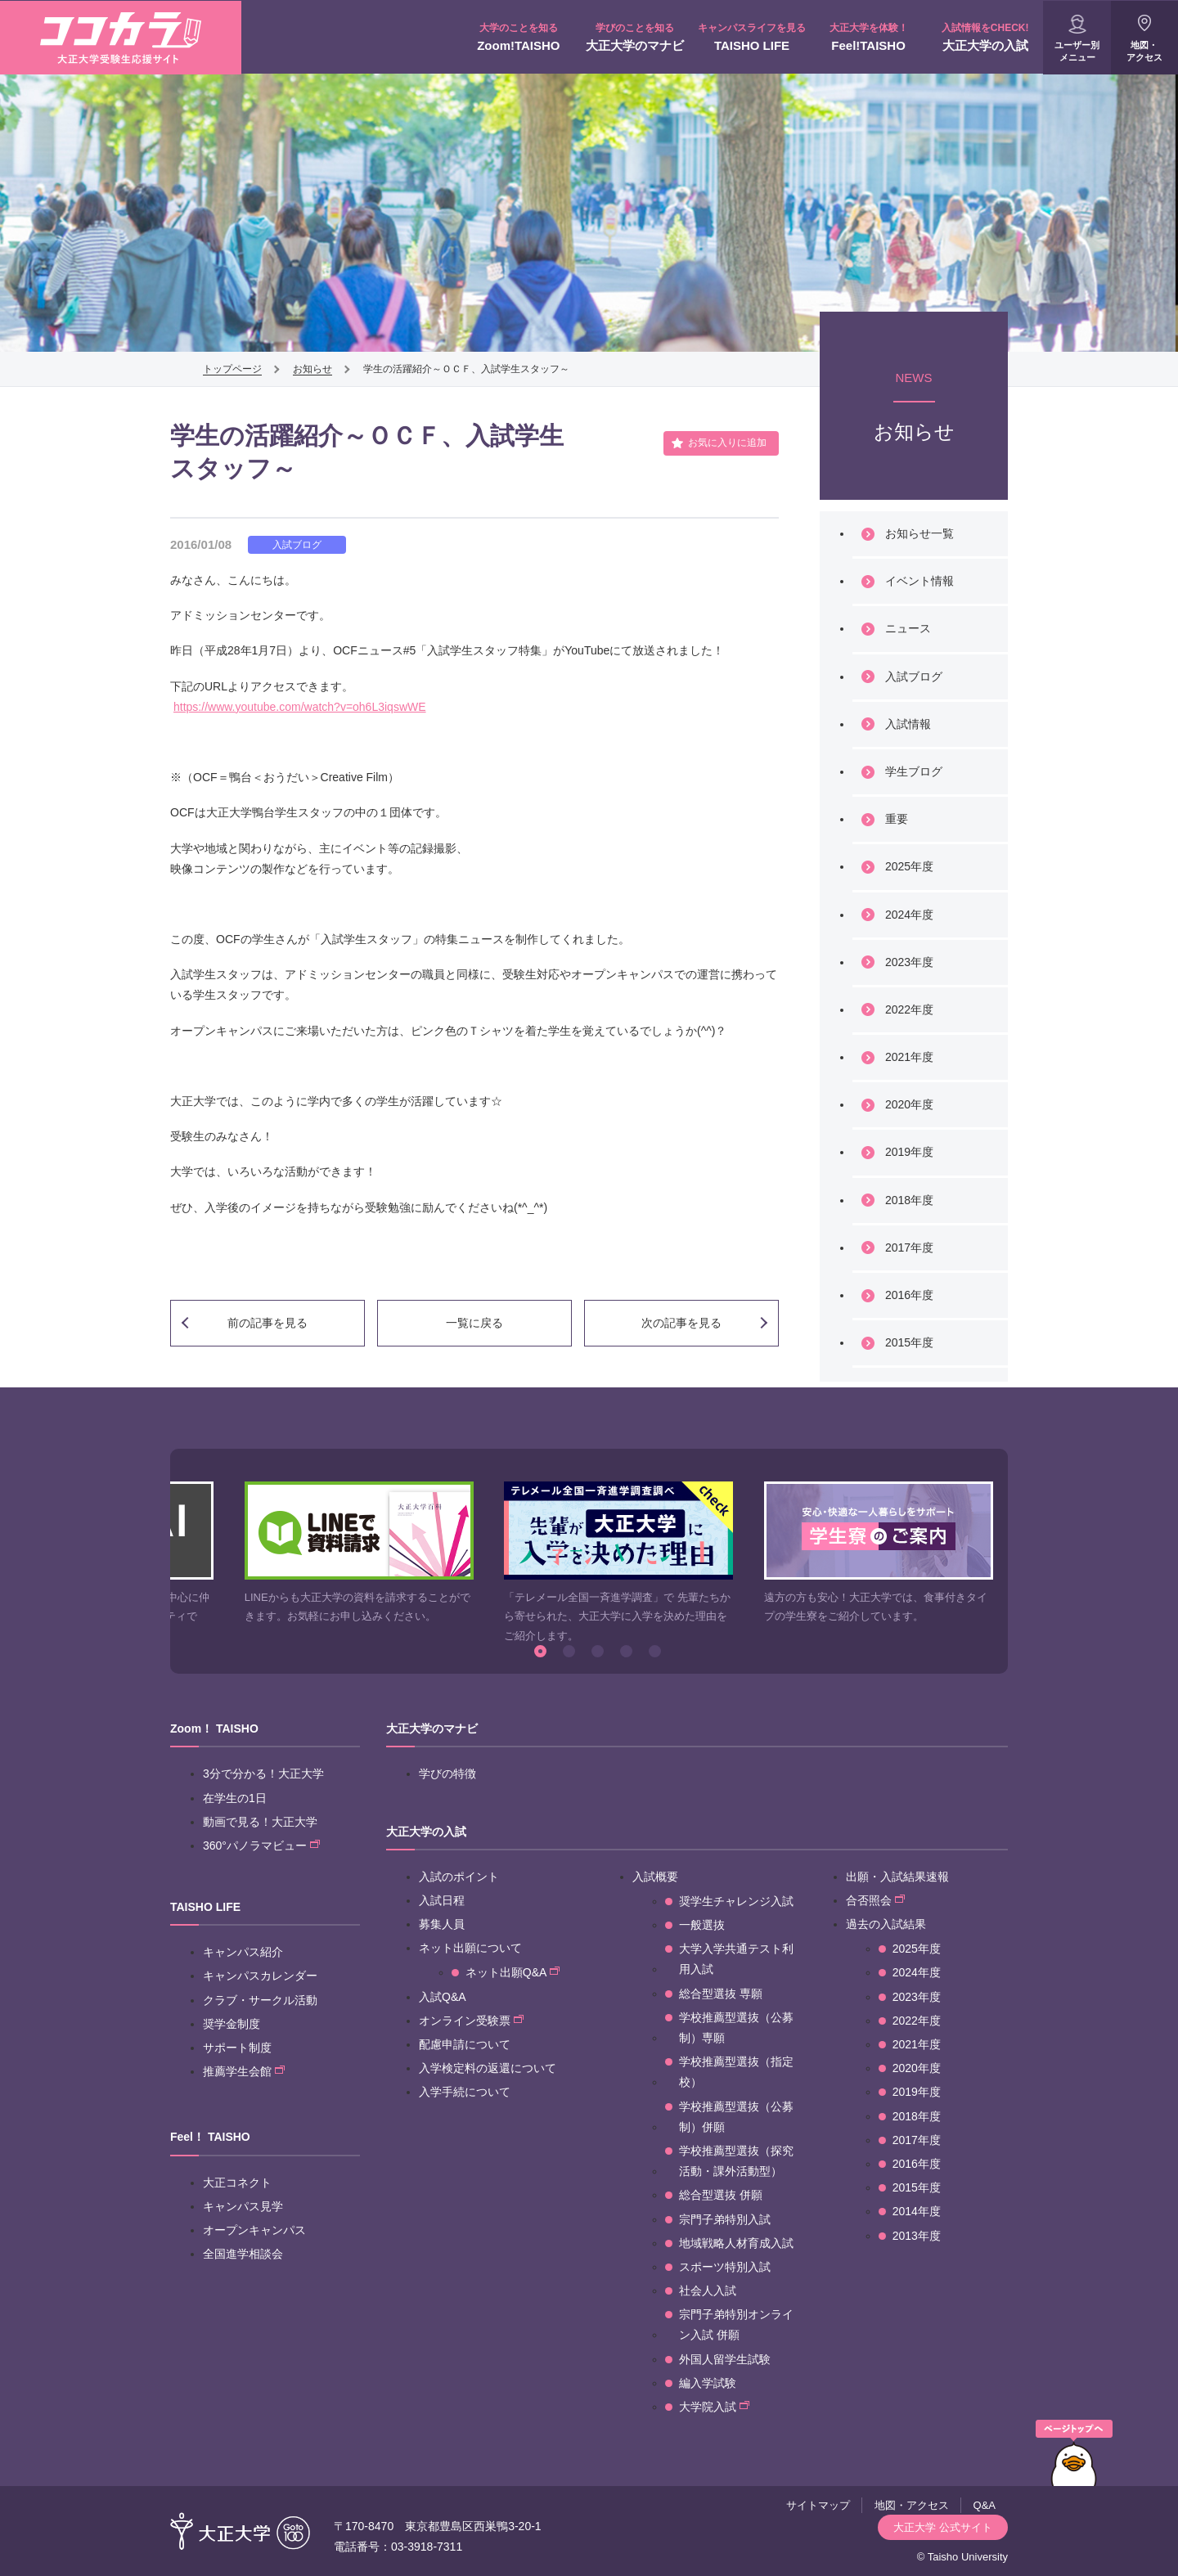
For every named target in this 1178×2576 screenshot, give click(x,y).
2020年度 (909, 1104)
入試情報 (908, 724)
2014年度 (916, 2211)
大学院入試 (714, 2406)
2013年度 (916, 2235)
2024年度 (909, 914)
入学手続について (464, 2091)
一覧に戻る (474, 1322)
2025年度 (909, 866)
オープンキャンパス (254, 2230)
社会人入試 (707, 2290)
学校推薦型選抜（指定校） (736, 2071)
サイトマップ (818, 2505)
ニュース (908, 628)
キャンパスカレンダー (260, 1975)
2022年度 (909, 1009)
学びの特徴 (447, 1773)
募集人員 (442, 1924)
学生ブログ (913, 771)
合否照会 (875, 1900)
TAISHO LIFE (752, 36)
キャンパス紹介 (243, 1951)
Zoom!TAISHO (519, 36)
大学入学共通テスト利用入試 (736, 1959)
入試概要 (655, 1876)
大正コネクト (237, 2182)
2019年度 (909, 1151)
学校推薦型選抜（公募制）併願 (736, 2116)
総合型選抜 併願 (720, 2194)
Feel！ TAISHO (210, 2136)
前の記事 (267, 1322)
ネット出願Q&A (512, 1972)
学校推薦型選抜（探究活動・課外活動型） (736, 2161)
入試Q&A (442, 1996)
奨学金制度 (231, 2023)
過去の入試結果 (886, 1924)
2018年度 (909, 1200)
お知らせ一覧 (919, 533)
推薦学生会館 (244, 2071)
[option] (359, 1553)
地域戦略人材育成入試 (736, 2243)
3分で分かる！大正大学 (263, 1773)
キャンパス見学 (243, 2206)
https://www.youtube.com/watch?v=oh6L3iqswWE (299, 706)
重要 (896, 818)
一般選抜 (702, 1924)
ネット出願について (470, 1947)
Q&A (984, 2505)
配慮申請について (464, 2044)
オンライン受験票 (471, 2020)
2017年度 (909, 1247)
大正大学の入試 (985, 36)
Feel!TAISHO (868, 36)
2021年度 (909, 1056)
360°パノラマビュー (261, 1845)
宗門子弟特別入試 (725, 2219)
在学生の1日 (235, 1798)
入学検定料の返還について (487, 2068)
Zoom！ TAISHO (214, 1728)
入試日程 (442, 1900)
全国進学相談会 (243, 2253)
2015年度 (909, 1342)
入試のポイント (459, 1876)
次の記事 (681, 1322)
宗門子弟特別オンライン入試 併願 (736, 2324)
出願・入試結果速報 (897, 1876)
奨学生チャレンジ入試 (736, 1901)
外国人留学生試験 (725, 2359)
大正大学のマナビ (635, 36)
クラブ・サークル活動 (260, 2000)
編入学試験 (707, 2382)
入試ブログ (913, 676)
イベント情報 (919, 580)
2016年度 (909, 1294)
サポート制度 (237, 2047)
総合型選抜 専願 (720, 1993)
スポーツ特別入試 (725, 2266)
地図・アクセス (1144, 51)
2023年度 (909, 962)
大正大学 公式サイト (942, 2527)
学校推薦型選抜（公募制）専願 (736, 2027)
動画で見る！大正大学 (260, 1821)
